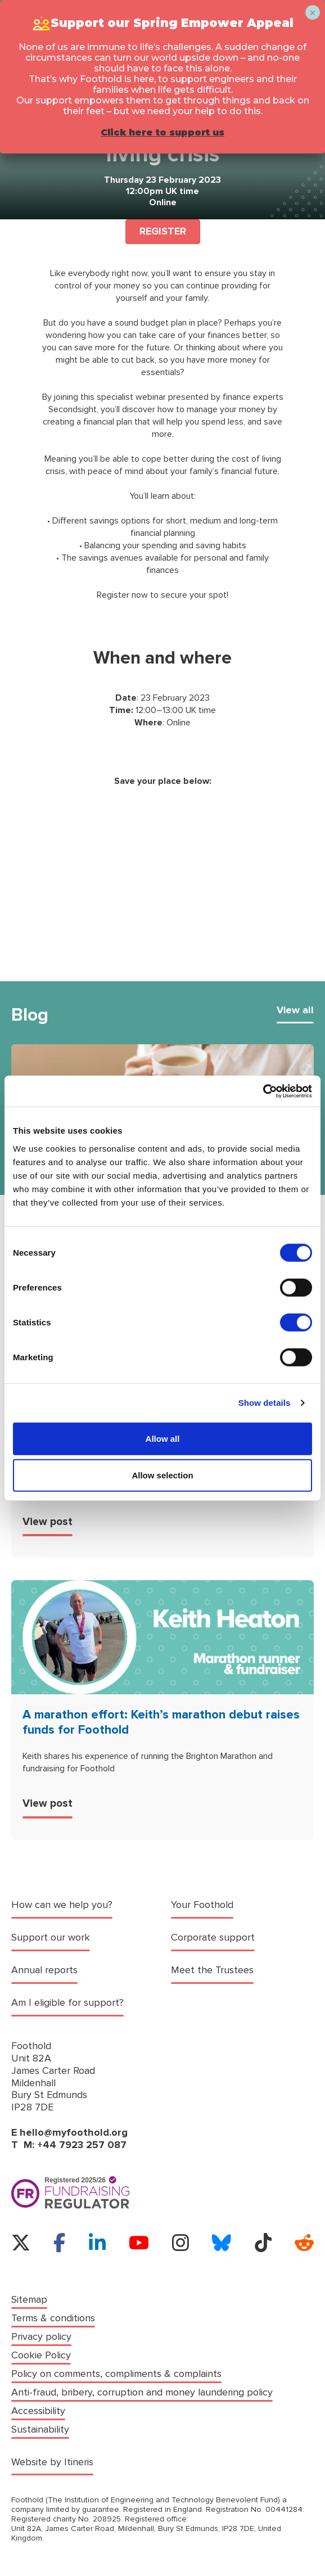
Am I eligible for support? (67, 2003)
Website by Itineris (52, 2462)
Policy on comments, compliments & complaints (116, 2374)
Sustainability (40, 2429)
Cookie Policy (41, 2355)
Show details (264, 1402)
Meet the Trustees (212, 1970)
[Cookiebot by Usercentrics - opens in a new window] (263, 1091)
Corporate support (213, 1937)
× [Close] (312, 13)
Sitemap (29, 2300)
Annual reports (44, 1970)
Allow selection (162, 1475)
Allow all (163, 1438)
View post (47, 1521)
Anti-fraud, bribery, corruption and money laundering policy (142, 2392)
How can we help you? (61, 1905)
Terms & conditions (53, 2318)
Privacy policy (41, 2337)
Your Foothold (202, 1905)
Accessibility (38, 2411)
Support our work (50, 1937)
